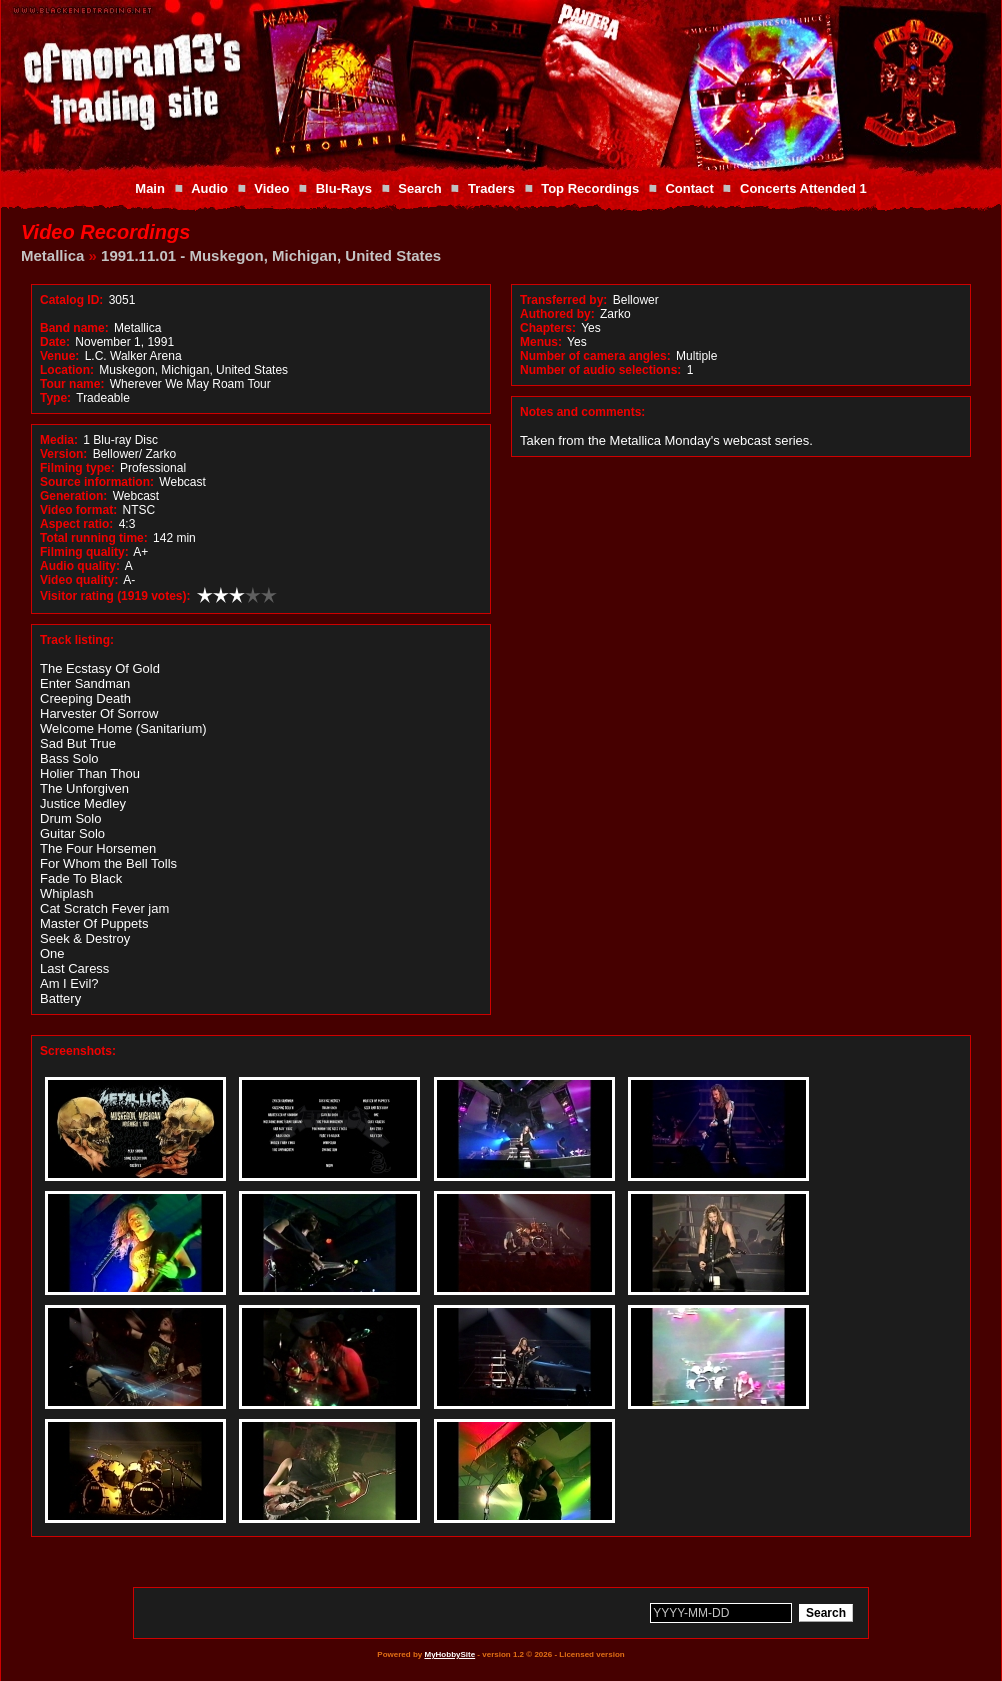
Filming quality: (84, 552)
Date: (55, 342)
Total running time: (94, 538)
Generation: (73, 496)
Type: (55, 398)
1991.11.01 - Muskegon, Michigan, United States (271, 255)
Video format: (78, 510)
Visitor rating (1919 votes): (115, 596)
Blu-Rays (344, 188)
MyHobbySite (449, 1654)
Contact (689, 188)
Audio (209, 188)
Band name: (74, 328)
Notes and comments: (582, 412)
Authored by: (557, 314)
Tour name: (72, 384)
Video (271, 188)
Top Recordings (590, 188)
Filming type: (77, 468)
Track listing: (77, 640)
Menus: (541, 342)
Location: (67, 370)
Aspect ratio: (76, 524)
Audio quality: (80, 566)
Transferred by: (563, 300)
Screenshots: (78, 1051)
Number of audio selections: (600, 370)
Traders (491, 188)
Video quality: (79, 580)
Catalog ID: (71, 300)
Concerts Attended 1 (803, 188)
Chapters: (548, 328)
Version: (63, 454)
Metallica (52, 255)
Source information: (97, 482)
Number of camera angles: (595, 356)
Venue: (59, 356)
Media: (59, 440)
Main (150, 188)
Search (419, 188)
